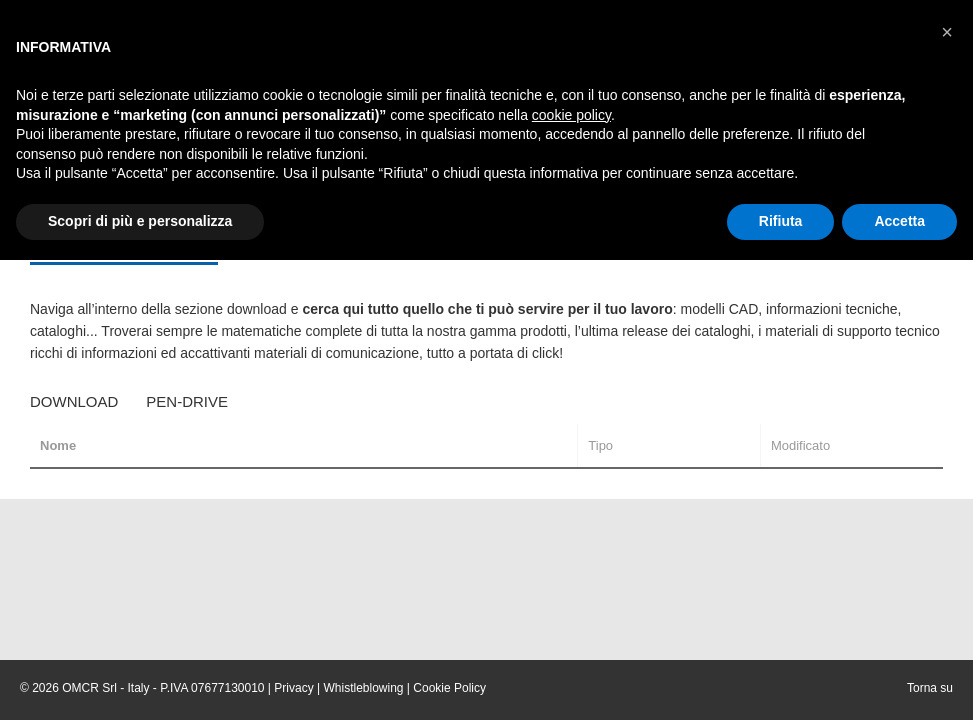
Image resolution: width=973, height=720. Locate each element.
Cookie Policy (449, 688)
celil (693, 353)
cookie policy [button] (571, 115)
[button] (947, 32)
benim (582, 353)
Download (74, 401)
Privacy (293, 688)
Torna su (930, 688)
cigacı (658, 353)
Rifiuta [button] (781, 221)
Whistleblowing (363, 688)
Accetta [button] (899, 221)
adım (620, 353)
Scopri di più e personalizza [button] (140, 221)
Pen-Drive (187, 401)
